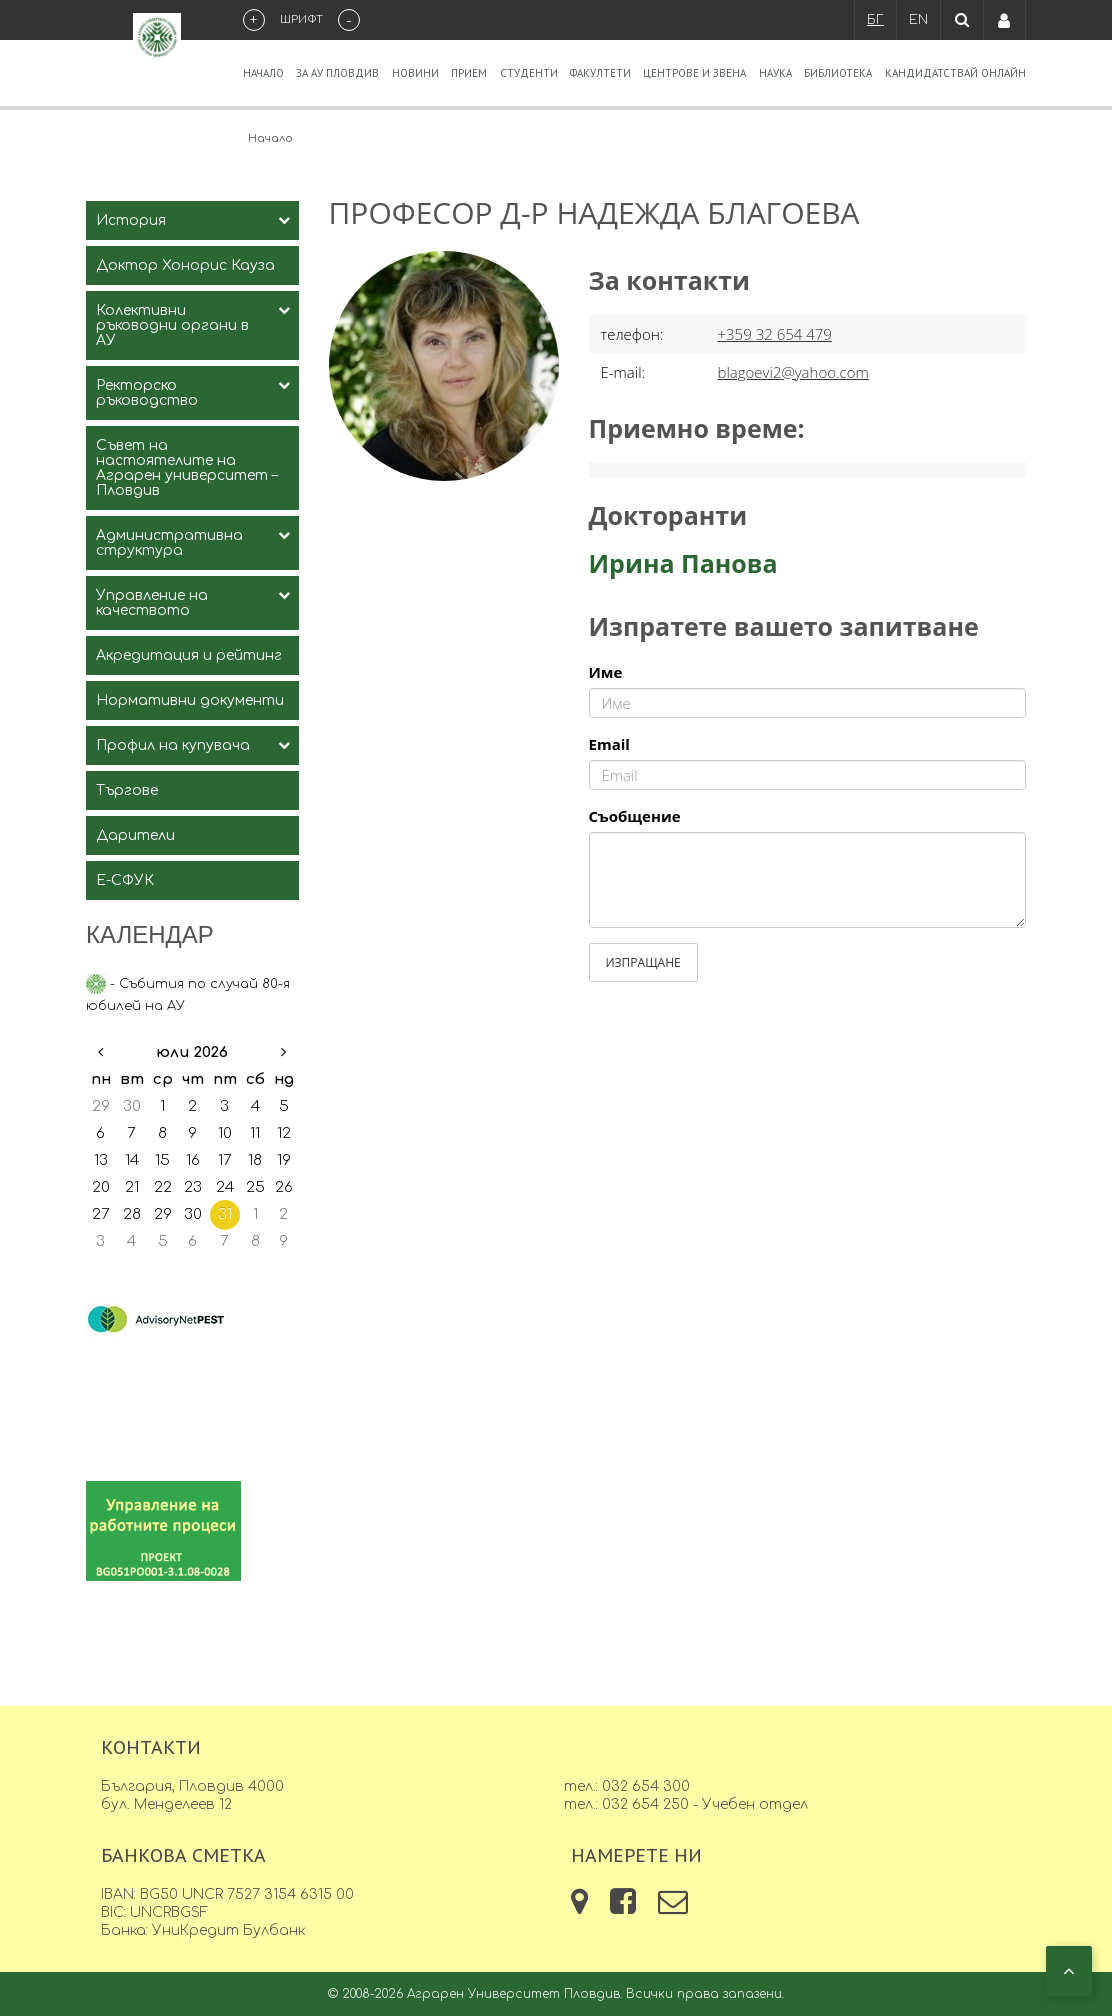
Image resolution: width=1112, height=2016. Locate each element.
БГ (875, 20)
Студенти (529, 73)
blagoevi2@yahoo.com (793, 372)
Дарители (135, 835)
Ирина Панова (683, 563)
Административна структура (169, 543)
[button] (1069, 1971)
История (131, 220)
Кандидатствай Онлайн (955, 73)
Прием (469, 73)
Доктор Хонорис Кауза (185, 265)
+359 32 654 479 (775, 334)
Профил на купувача (173, 745)
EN (918, 20)
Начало (263, 73)
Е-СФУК (125, 880)
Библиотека (838, 73)
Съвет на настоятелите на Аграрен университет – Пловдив (186, 468)
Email (609, 744)
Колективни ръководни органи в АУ (172, 325)
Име (606, 672)
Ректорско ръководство (147, 393)
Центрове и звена (694, 73)
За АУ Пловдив (337, 73)
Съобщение (635, 816)
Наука (775, 73)
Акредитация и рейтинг (189, 655)
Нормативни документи (190, 700)
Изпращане (643, 962)
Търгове (127, 790)
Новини (415, 73)
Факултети (600, 73)
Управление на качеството (152, 603)
